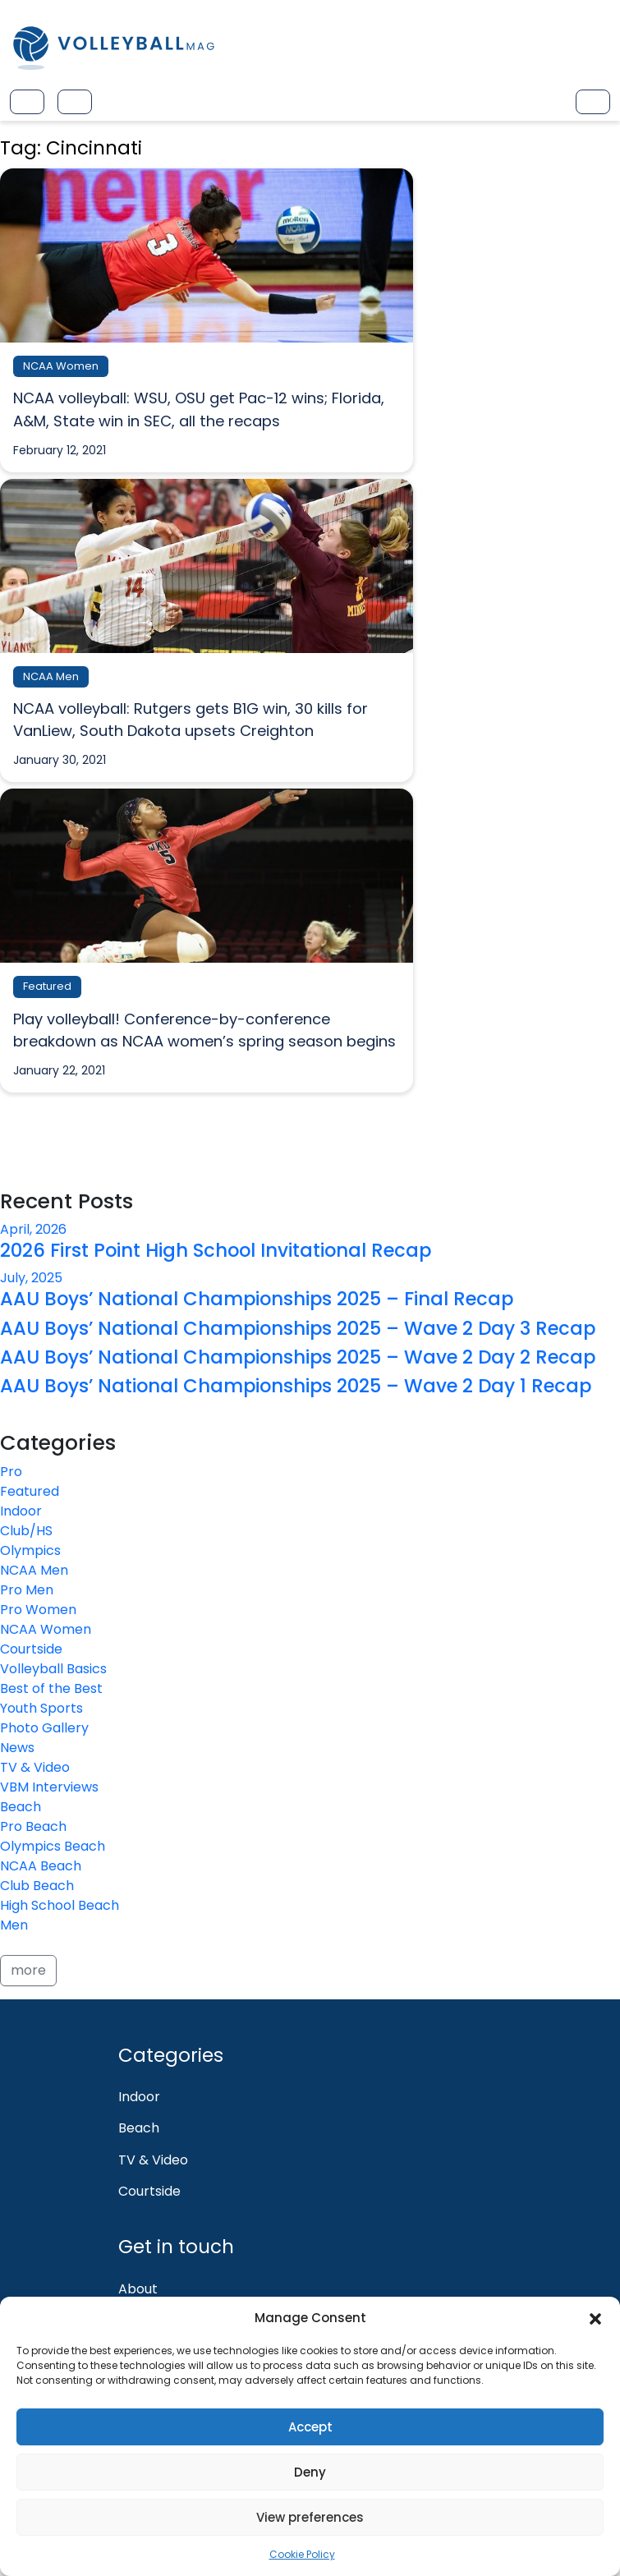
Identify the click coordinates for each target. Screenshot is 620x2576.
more (28, 1970)
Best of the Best (51, 1688)
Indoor (21, 1511)
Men (14, 1925)
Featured (29, 1491)
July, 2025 (31, 1277)
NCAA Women (45, 1629)
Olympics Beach (52, 1846)
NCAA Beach (40, 1865)
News (17, 1747)
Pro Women (38, 1609)
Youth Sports (41, 1708)
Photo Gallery (44, 1727)
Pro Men (26, 1589)
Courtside (31, 1649)
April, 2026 (33, 1229)
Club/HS (26, 1530)
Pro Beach (33, 1826)
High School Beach (59, 1905)
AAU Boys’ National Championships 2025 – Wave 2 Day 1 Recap (295, 1386)
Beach (20, 1806)
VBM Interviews (49, 1787)
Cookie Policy (302, 2554)
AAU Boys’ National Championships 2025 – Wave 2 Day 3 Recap (297, 1328)
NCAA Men (34, 1570)
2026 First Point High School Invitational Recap (215, 1250)
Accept (310, 2427)
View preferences (310, 2517)
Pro (11, 1471)
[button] (595, 2318)
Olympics (30, 1550)
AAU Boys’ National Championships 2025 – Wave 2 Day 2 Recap (297, 1357)
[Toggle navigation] (27, 102)
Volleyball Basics (53, 1668)
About (138, 2288)
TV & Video (35, 1767)
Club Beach (37, 1885)
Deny (310, 2472)
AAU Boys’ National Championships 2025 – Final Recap (256, 1299)
